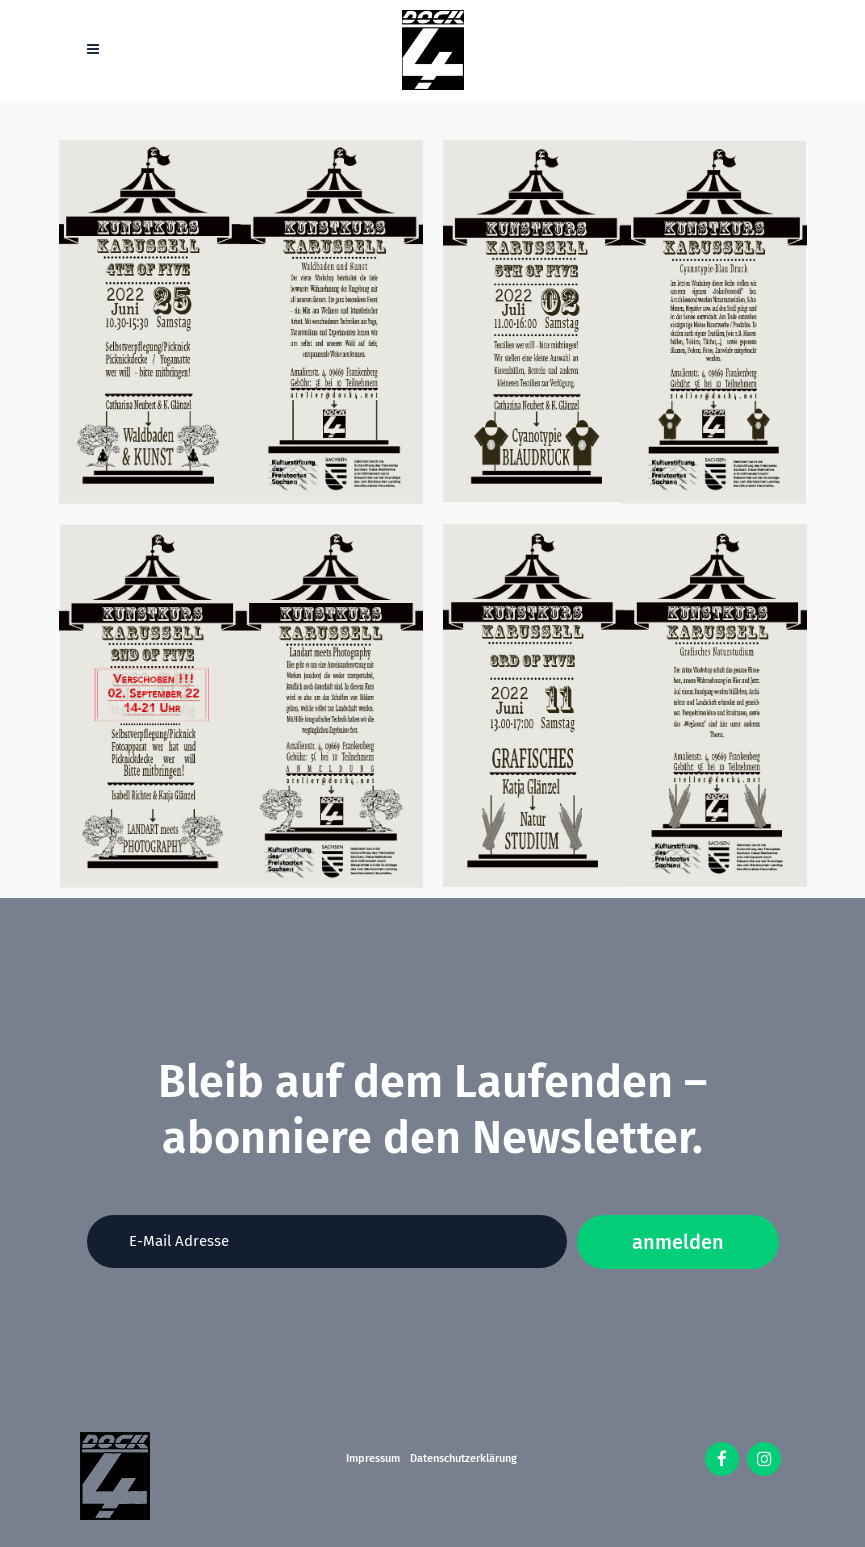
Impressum (373, 1458)
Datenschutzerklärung (463, 1458)
